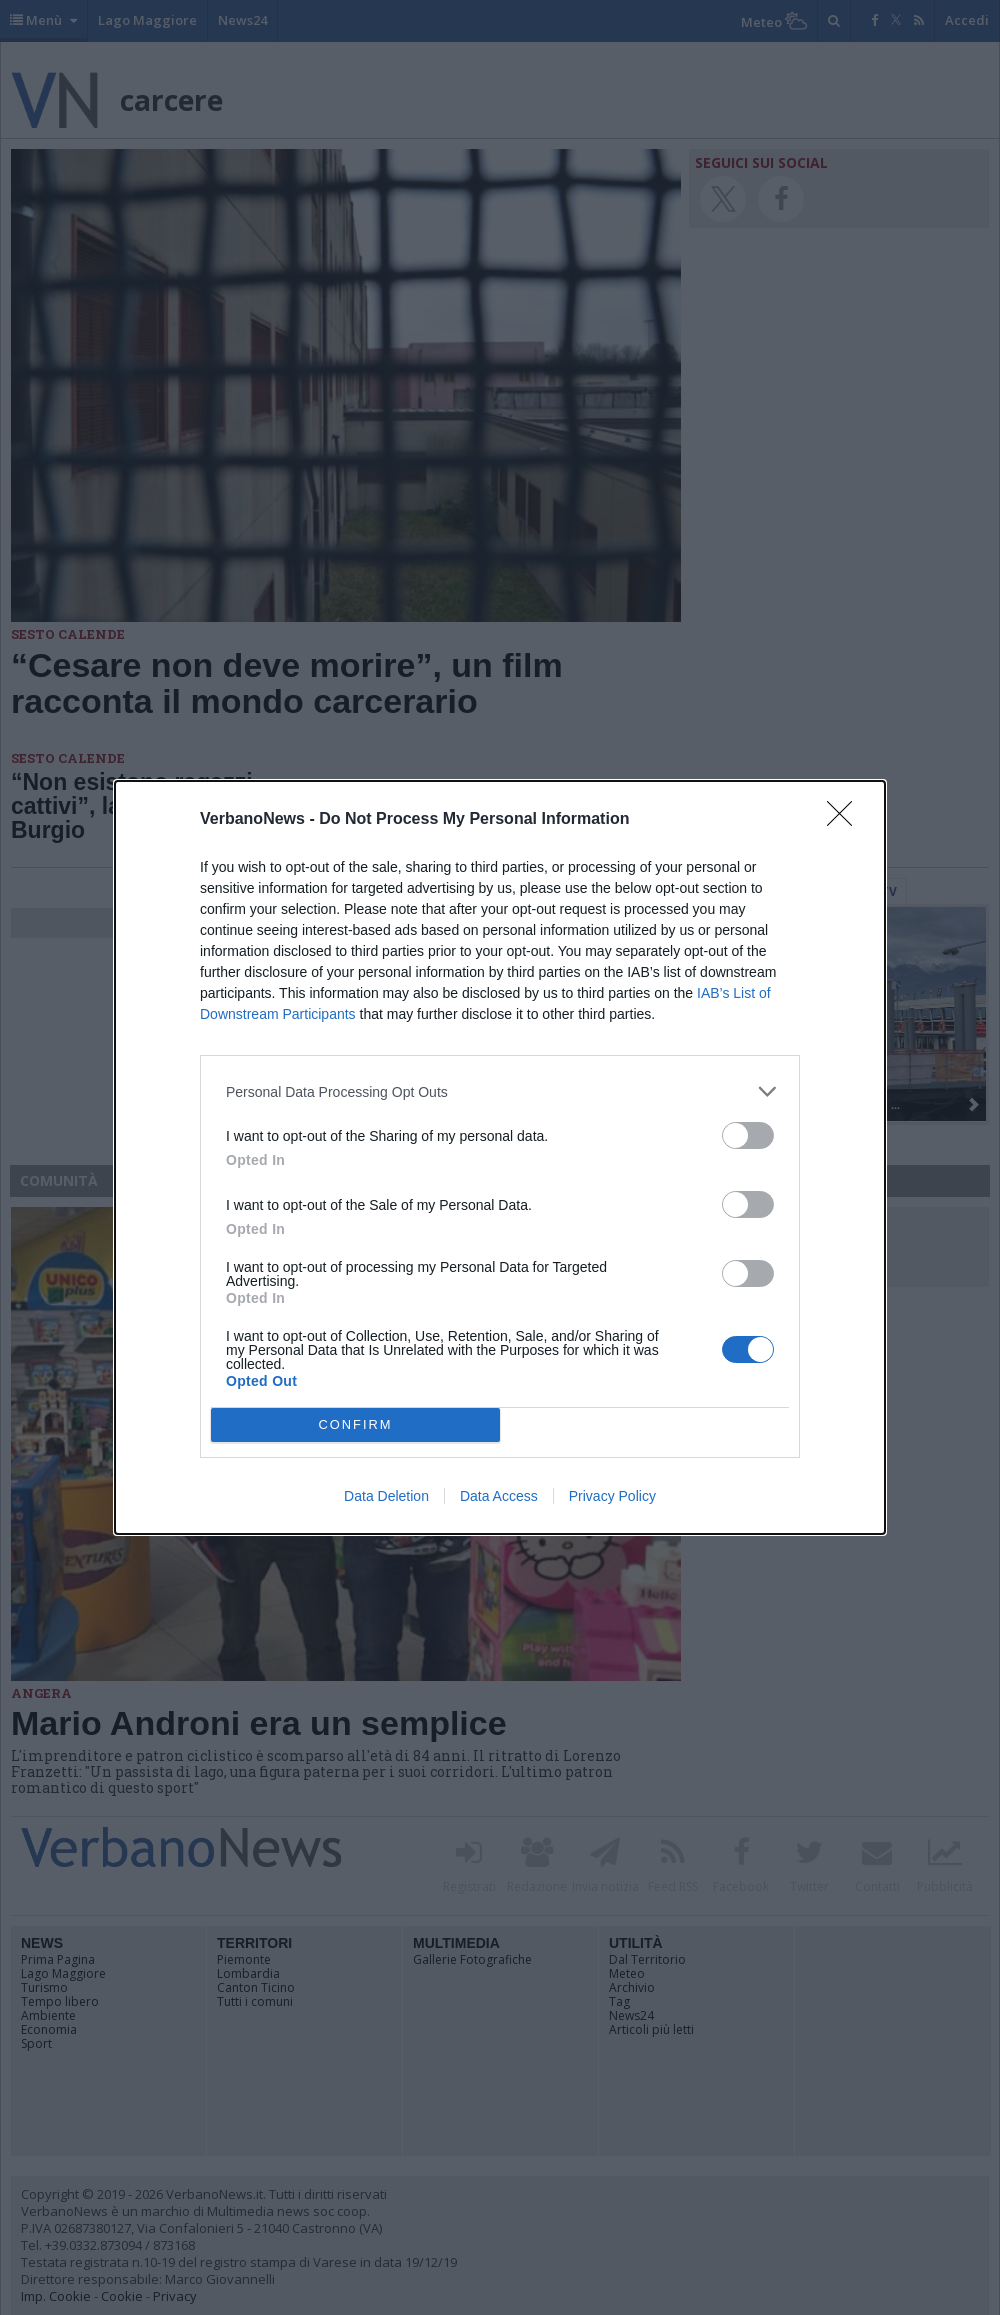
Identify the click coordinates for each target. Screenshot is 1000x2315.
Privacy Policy (612, 1496)
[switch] (748, 1135)
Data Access (499, 1496)
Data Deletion (386, 1496)
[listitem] (500, 1091)
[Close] (846, 820)
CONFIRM (355, 1425)
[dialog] (500, 1157)
